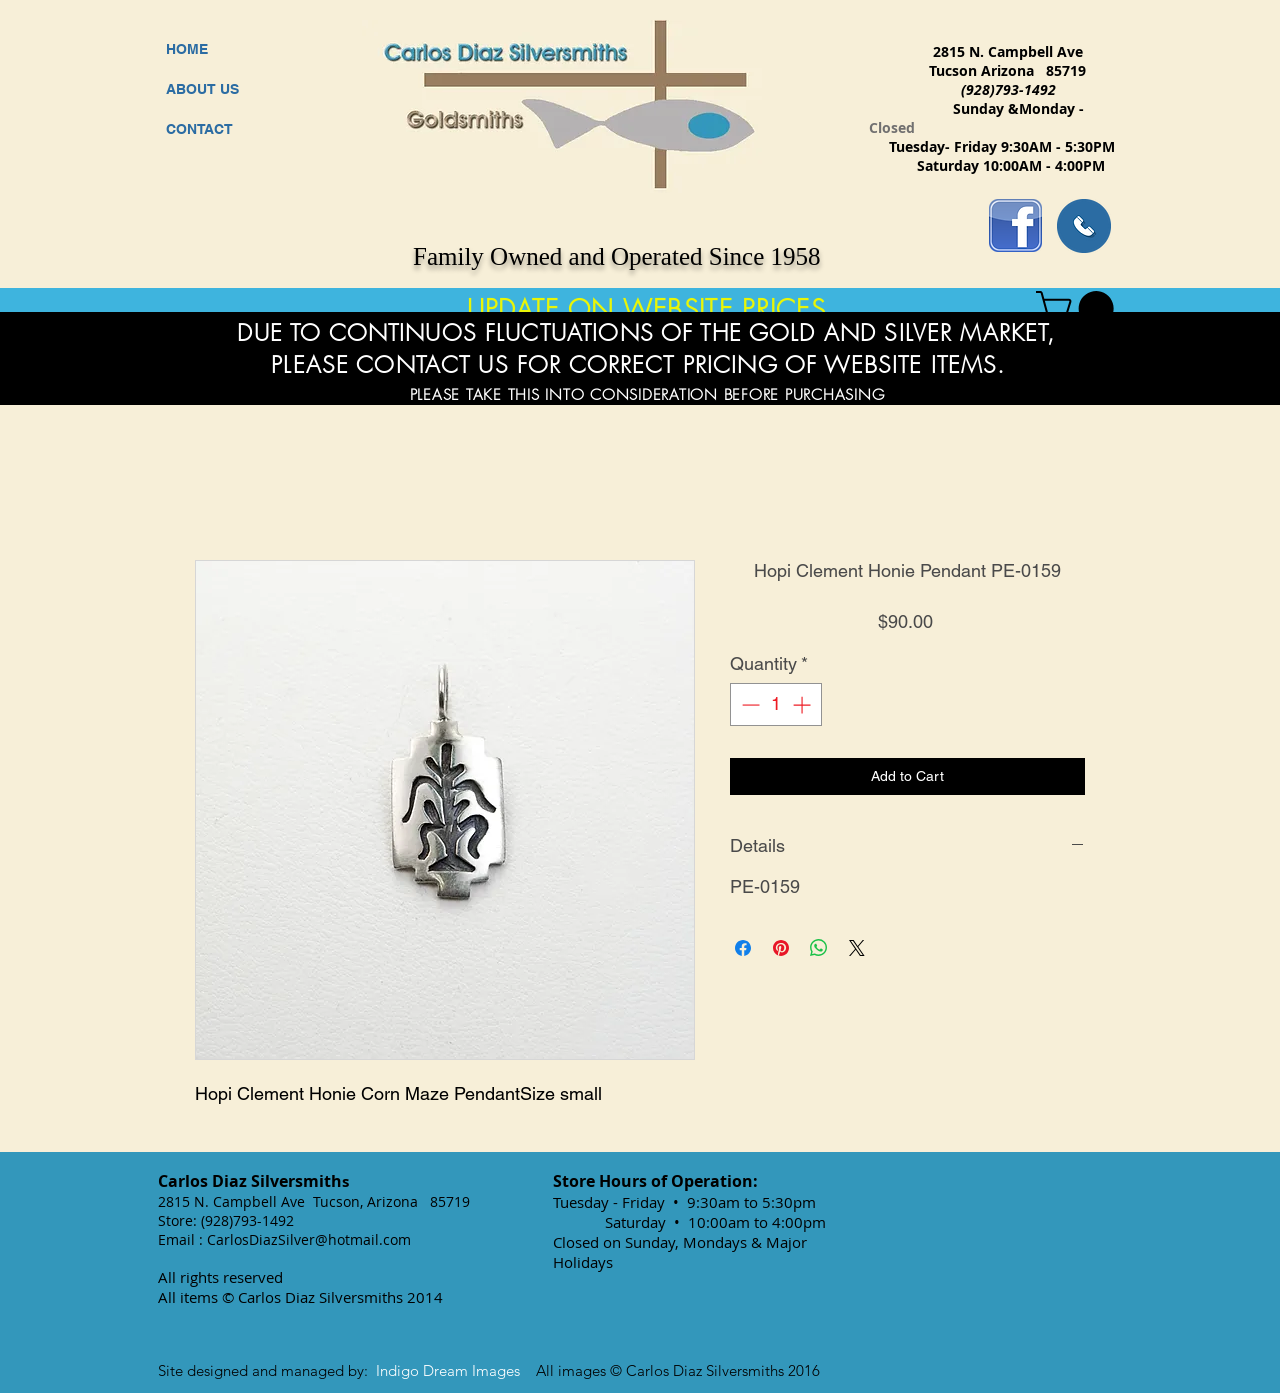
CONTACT (199, 129)
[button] (1079, 308)
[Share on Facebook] (743, 948)
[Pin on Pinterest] (781, 948)
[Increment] (803, 704)
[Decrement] (748, 704)
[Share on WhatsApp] (819, 948)
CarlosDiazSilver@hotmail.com (309, 1239)
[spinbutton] (776, 704)
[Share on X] (857, 948)
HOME (187, 49)
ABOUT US (202, 89)
